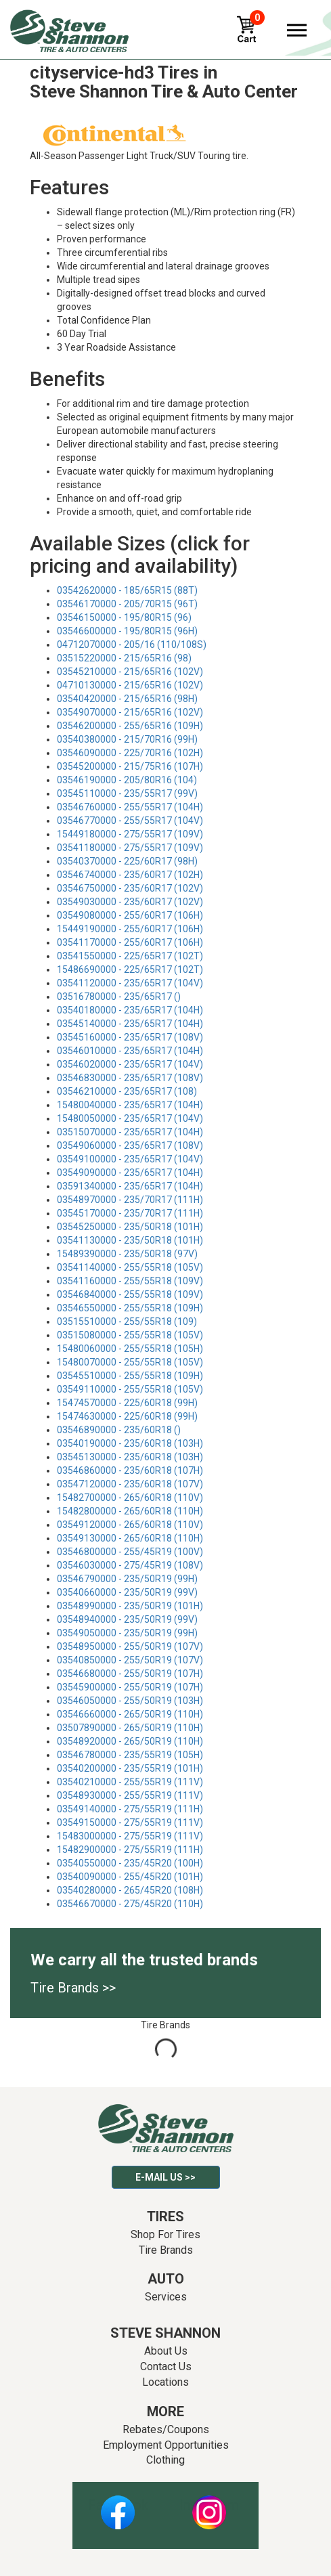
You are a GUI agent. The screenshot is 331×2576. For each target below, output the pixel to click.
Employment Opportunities (166, 2445)
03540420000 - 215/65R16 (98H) (127, 698)
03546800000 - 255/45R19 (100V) (130, 1551)
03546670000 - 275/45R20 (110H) (130, 1903)
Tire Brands (166, 2250)
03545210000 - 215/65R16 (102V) (130, 671)
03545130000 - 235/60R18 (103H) (130, 1456)
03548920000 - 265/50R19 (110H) (130, 1741)
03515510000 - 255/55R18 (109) (127, 1321)
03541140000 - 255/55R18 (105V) (130, 1267)
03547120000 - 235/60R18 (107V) (130, 1484)
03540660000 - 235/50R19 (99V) (127, 1592)
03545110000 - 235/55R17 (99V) (127, 793)
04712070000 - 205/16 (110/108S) (131, 644)
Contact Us (166, 2366)
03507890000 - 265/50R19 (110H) (130, 1727)
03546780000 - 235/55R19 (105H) (130, 1754)
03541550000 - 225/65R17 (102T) (130, 956)
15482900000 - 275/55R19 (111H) (130, 1849)
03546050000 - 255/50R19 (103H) (130, 1700)
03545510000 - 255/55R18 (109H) (130, 1375)
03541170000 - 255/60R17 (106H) (130, 942)
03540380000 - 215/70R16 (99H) (127, 739)
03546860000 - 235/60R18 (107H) (130, 1470)
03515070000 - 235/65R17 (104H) (130, 1132)
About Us (165, 2350)
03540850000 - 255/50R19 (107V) (130, 1660)
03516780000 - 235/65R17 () (119, 996)
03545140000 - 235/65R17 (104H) (130, 1023)
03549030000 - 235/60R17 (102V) (130, 901)
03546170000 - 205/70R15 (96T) (127, 603)
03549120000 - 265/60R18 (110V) (130, 1524)
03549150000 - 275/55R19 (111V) (130, 1822)
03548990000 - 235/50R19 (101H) (130, 1605)
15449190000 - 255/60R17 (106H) (130, 928)
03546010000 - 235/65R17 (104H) (130, 1050)
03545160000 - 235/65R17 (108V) (130, 1037)
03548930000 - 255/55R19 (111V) (130, 1795)
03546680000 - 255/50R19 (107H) (130, 1673)
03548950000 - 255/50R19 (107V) (130, 1646)
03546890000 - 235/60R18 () (119, 1429)
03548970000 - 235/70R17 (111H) (130, 1199)
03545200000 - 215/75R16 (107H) (130, 766)
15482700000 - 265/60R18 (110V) (130, 1497)
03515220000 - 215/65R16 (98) (124, 658)
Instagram (209, 2505)
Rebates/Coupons (166, 2429)
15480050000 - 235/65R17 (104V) (130, 1118)
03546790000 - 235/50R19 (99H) (127, 1578)
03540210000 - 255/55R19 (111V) (130, 1781)
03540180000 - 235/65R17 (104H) (130, 1010)
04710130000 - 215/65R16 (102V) (130, 685)
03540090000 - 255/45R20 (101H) (130, 1876)
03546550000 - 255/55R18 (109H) (130, 1308)
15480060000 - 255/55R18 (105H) (130, 1348)
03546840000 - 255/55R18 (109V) (130, 1294)
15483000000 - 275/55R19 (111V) (130, 1836)
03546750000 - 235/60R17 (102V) (130, 888)
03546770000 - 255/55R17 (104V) (130, 820)
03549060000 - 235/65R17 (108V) (130, 1145)
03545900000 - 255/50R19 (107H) (130, 1687)
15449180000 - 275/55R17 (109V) (130, 834)
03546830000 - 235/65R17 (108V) (130, 1077)
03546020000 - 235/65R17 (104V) (130, 1064)
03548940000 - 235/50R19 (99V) (127, 1619)
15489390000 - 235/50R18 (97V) (127, 1253)
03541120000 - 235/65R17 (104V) (130, 983)
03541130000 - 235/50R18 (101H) (130, 1240)
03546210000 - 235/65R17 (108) (127, 1091)
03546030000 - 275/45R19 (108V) (130, 1565)
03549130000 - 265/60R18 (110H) (130, 1538)
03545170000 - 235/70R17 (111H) (130, 1213)
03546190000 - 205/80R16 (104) (127, 779)
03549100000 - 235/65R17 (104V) (130, 1159)
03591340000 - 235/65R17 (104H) (130, 1186)
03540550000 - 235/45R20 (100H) (130, 1863)
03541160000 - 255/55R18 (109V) (130, 1280)
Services (166, 2296)
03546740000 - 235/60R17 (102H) (130, 874)
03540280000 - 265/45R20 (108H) (130, 1890)
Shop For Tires (165, 2234)
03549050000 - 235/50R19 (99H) (127, 1633)
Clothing (165, 2459)
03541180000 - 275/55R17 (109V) (130, 847)
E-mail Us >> (165, 2177)
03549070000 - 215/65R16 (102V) (130, 712)
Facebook (118, 2505)
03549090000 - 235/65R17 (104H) (130, 1172)
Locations (165, 2382)
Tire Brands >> (73, 1988)
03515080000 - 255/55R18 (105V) (130, 1335)
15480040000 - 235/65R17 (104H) (130, 1104)
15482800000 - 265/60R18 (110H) (130, 1511)
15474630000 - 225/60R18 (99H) (127, 1416)
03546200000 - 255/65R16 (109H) (130, 725)
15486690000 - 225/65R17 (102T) (130, 969)
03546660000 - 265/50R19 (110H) (130, 1714)
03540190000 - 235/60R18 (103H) (130, 1443)
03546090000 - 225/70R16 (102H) (130, 752)
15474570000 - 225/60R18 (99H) (127, 1402)
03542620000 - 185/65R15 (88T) (127, 590)
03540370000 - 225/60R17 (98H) (127, 861)
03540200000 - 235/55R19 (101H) (130, 1768)
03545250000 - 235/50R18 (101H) (130, 1226)
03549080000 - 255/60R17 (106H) (130, 915)
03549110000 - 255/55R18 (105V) (130, 1389)
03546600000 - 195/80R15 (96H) (127, 631)
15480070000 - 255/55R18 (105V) (130, 1362)
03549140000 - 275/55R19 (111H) (130, 1809)
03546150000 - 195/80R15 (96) (124, 617)
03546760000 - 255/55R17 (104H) (130, 807)
